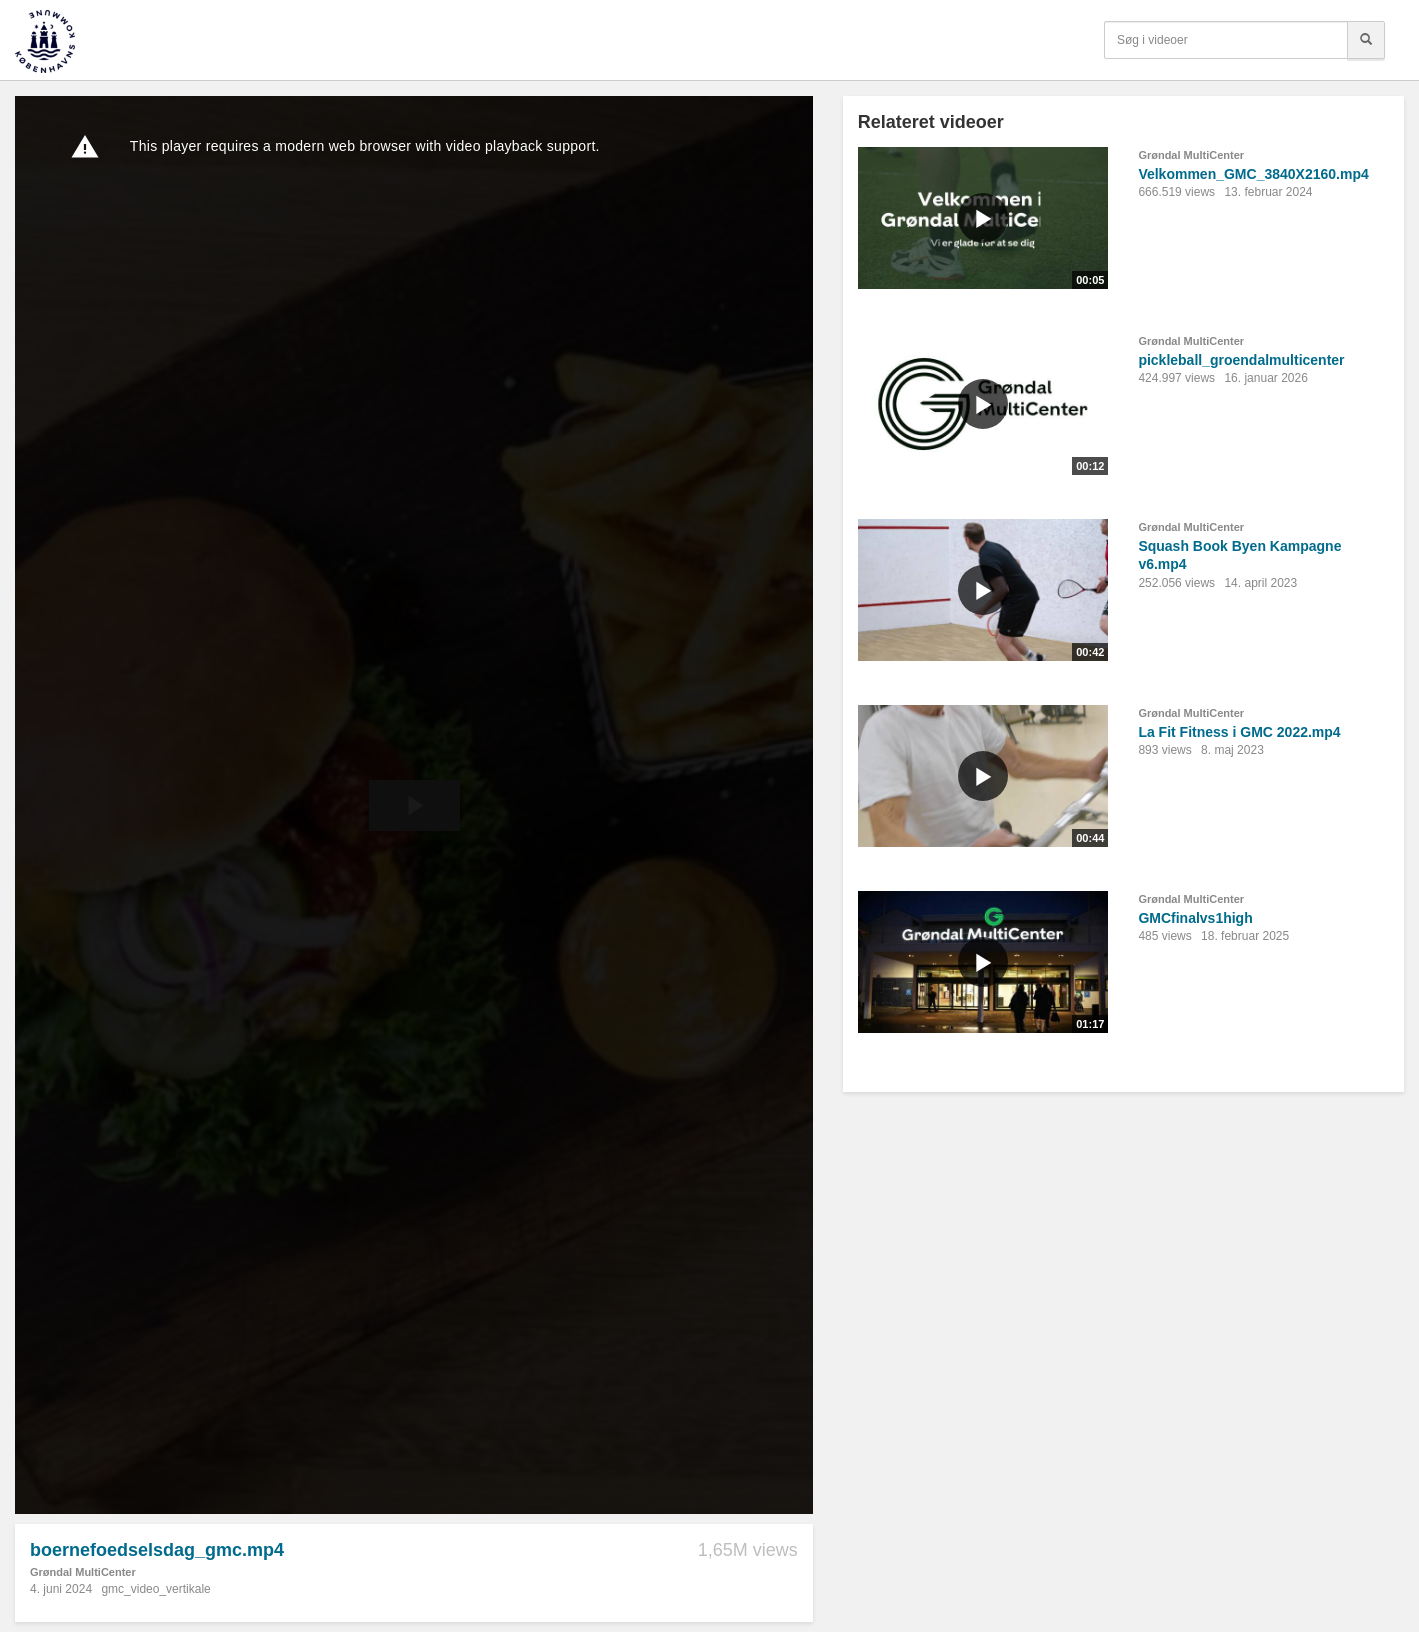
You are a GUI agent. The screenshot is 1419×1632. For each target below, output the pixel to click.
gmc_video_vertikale (155, 1589)
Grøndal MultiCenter (83, 1572)
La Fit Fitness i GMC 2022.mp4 (1239, 732)
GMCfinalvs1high (1195, 918)
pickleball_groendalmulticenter (1241, 360)
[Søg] (1366, 40)
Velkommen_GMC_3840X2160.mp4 (1253, 174)
